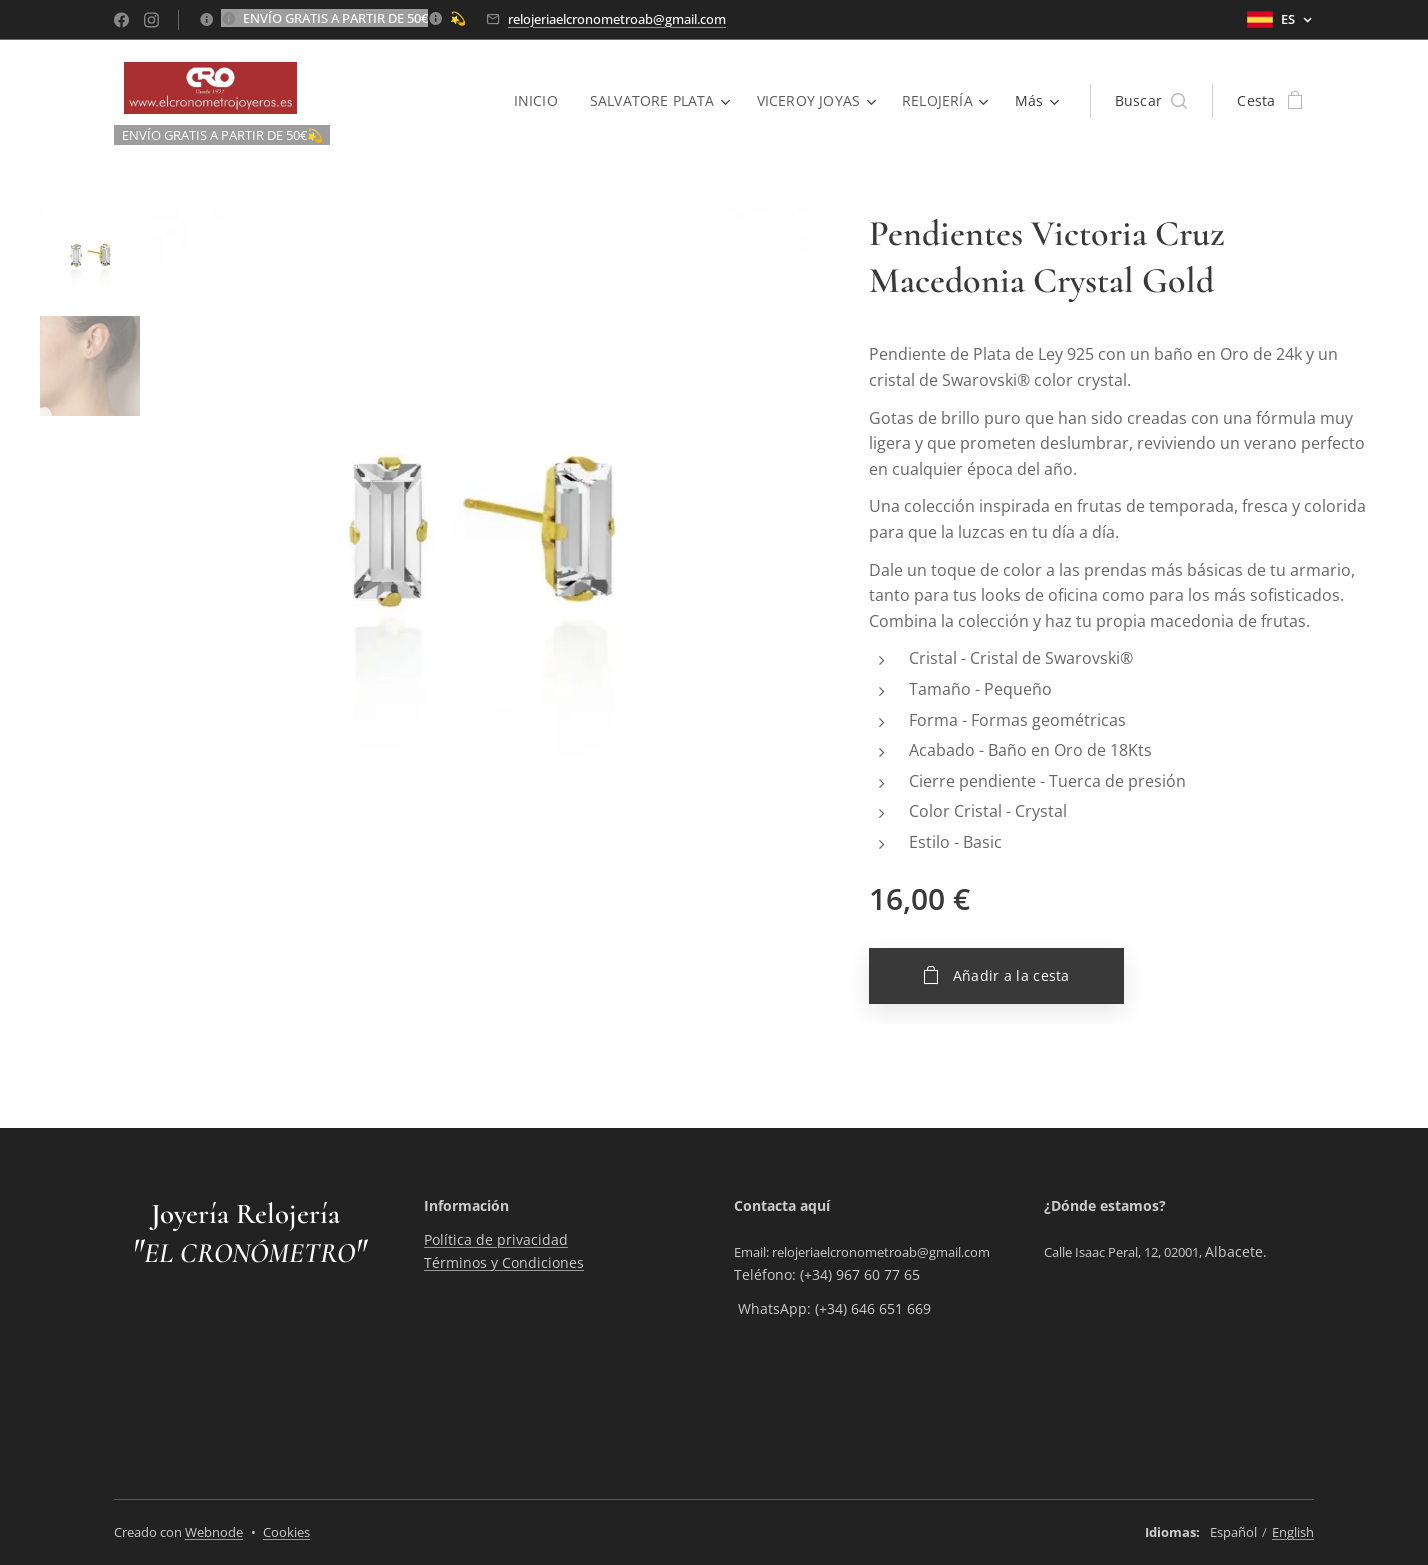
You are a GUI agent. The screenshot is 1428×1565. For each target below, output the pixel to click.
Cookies (286, 1532)
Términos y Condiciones (504, 1261)
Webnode (214, 1532)
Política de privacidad (496, 1239)
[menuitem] (538, 101)
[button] (1151, 101)
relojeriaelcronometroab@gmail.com (617, 19)
